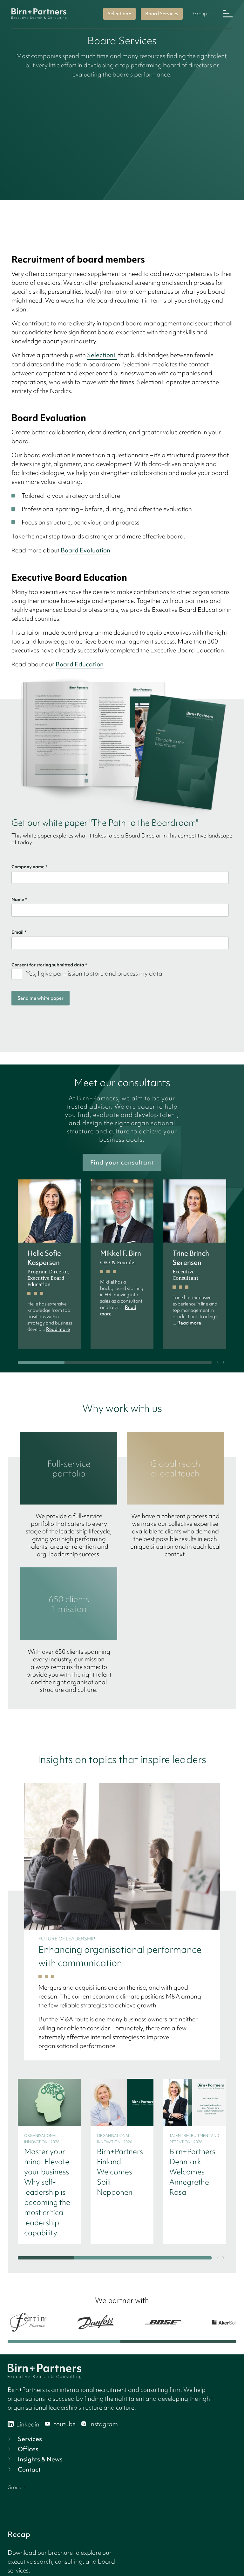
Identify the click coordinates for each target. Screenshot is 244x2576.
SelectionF (119, 13)
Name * (19, 899)
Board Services (161, 13)
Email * (18, 932)
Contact (23, 2469)
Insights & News (34, 2459)
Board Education (80, 664)
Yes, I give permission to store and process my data (94, 973)
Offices (22, 2449)
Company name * (29, 867)
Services (24, 2439)
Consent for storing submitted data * (49, 965)
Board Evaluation (85, 550)
